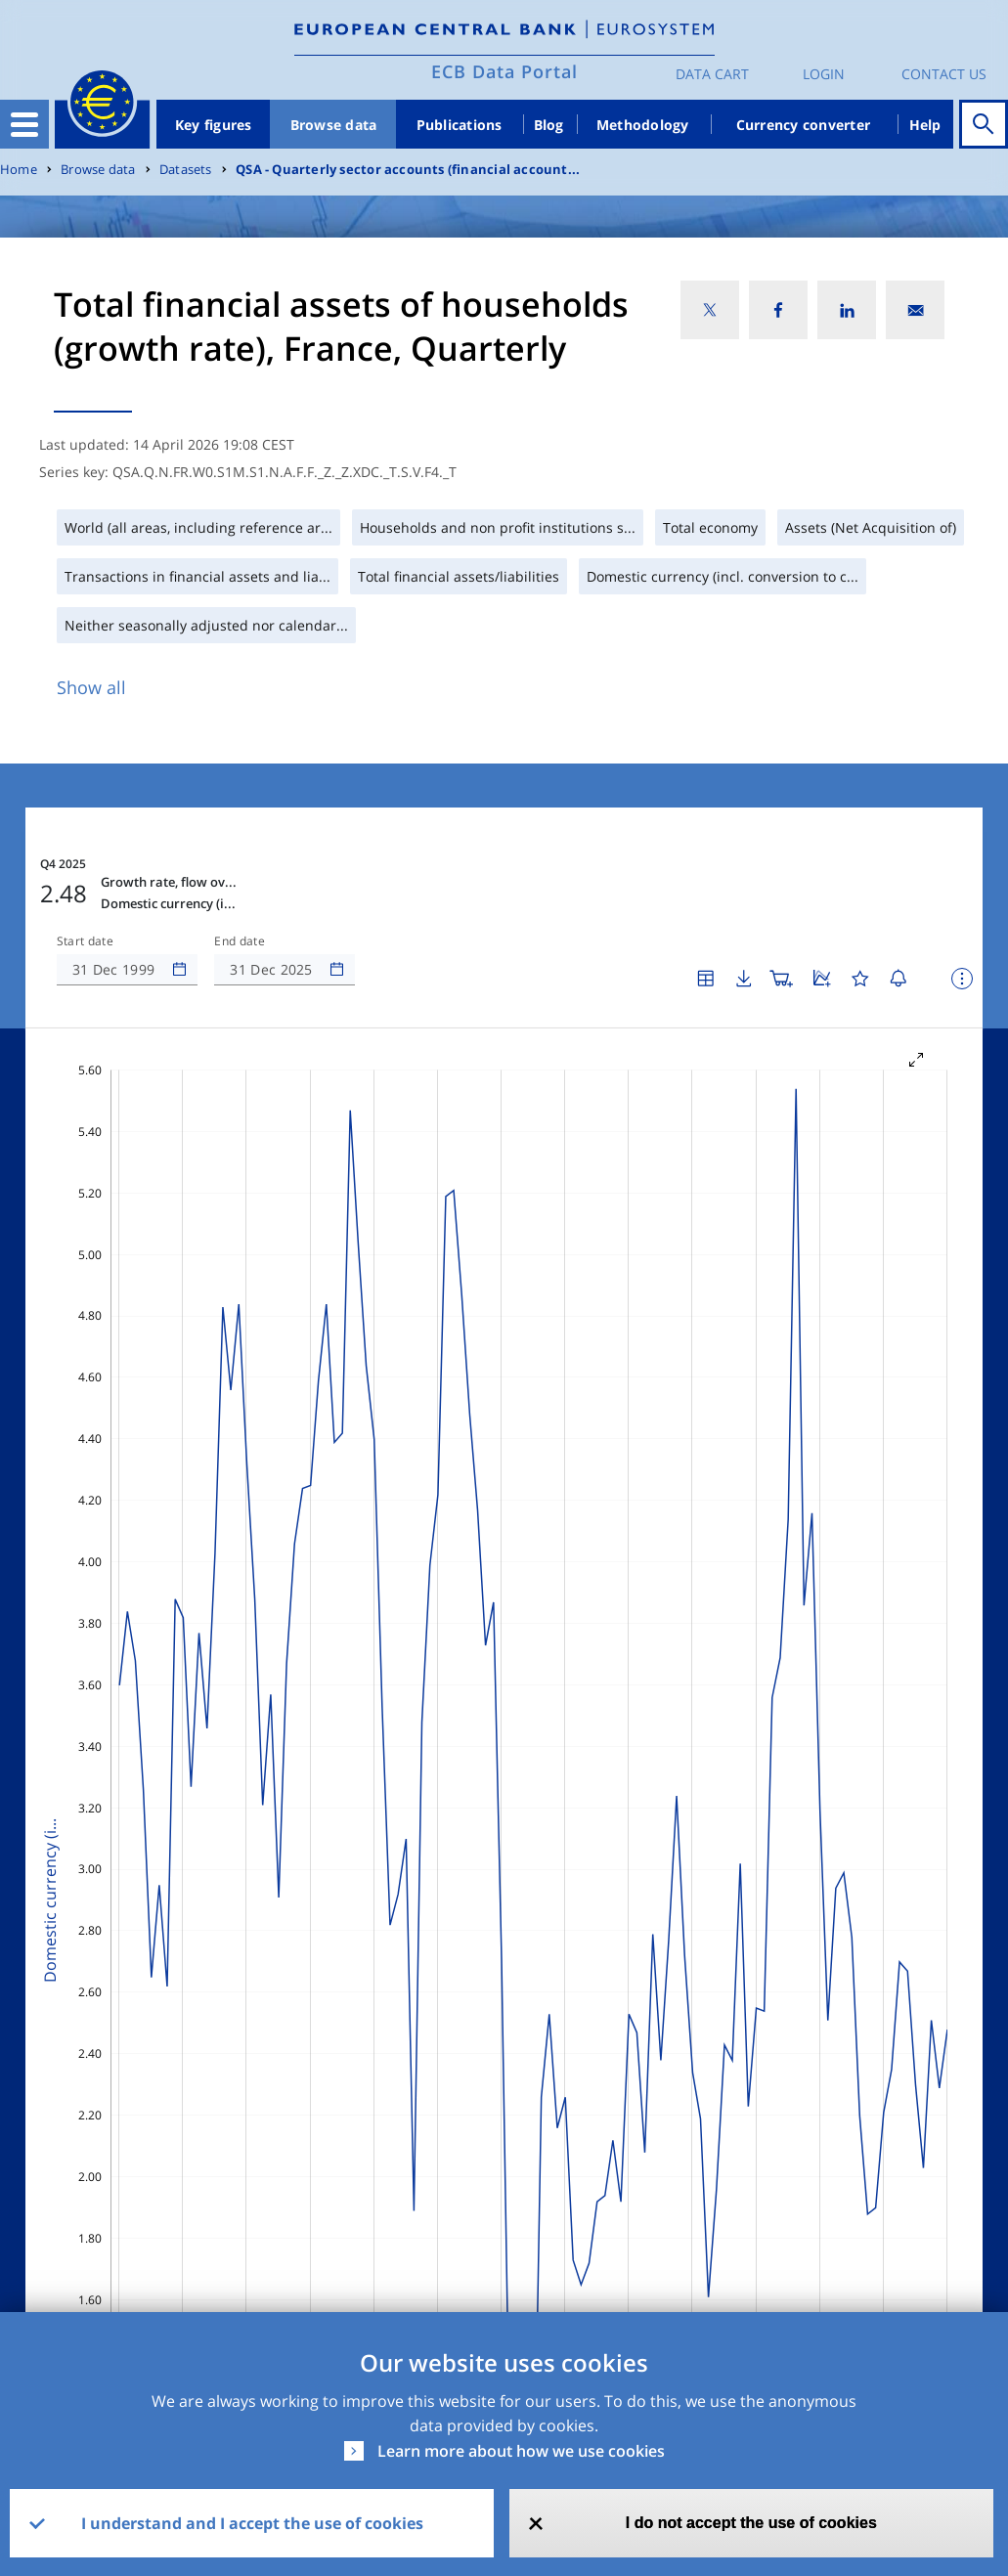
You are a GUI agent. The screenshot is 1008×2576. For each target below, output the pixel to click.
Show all (91, 687)
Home (18, 169)
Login (824, 74)
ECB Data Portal (504, 71)
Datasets (185, 169)
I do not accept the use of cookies (751, 2522)
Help (925, 124)
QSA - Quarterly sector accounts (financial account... (408, 169)
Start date (85, 941)
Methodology (642, 124)
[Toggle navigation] (24, 124)
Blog (549, 124)
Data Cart (712, 74)
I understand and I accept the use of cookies (252, 2523)
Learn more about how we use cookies (521, 2451)
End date (239, 941)
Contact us (943, 74)
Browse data (333, 124)
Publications (459, 124)
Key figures (213, 124)
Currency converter (803, 124)
